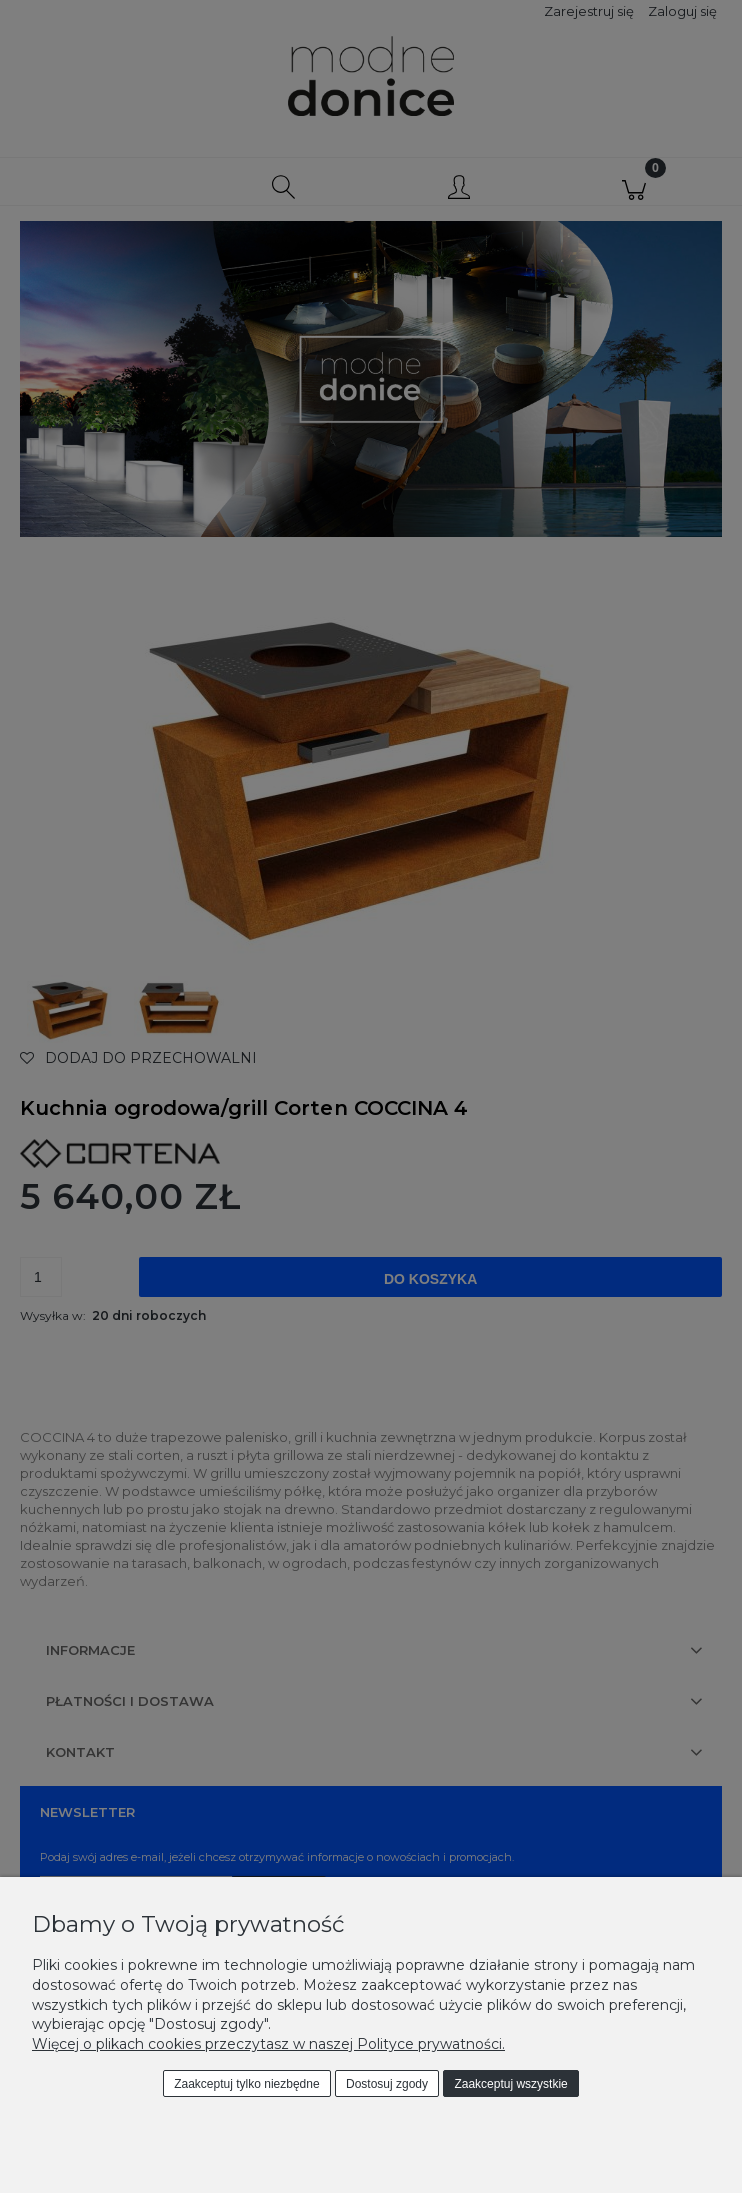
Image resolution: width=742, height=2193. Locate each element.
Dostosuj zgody (387, 2084)
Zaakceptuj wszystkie (510, 2084)
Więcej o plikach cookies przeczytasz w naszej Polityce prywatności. (268, 2044)
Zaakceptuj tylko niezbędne (246, 2084)
